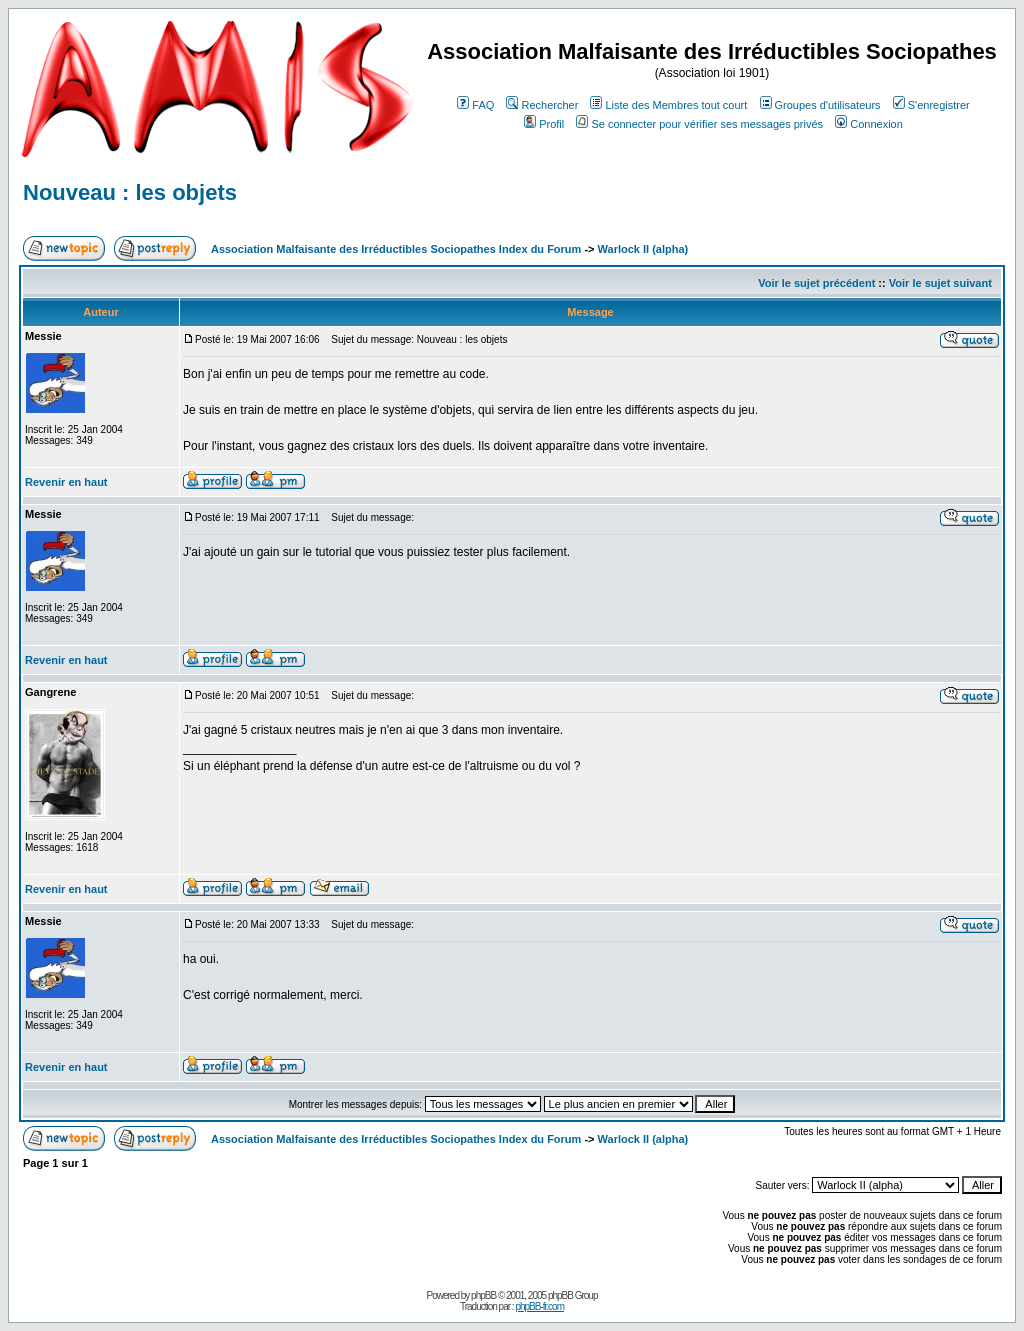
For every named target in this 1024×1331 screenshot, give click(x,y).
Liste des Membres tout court (668, 105)
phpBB (483, 1295)
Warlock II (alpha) (643, 249)
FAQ (475, 105)
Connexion (869, 124)
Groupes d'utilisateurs (820, 105)
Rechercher (542, 105)
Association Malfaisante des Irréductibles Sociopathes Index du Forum (396, 249)
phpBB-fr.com (539, 1306)
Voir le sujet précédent (816, 283)
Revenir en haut (66, 482)
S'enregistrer (931, 105)
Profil (544, 124)
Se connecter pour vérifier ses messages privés (699, 124)
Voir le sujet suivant (940, 283)
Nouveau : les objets (130, 192)
